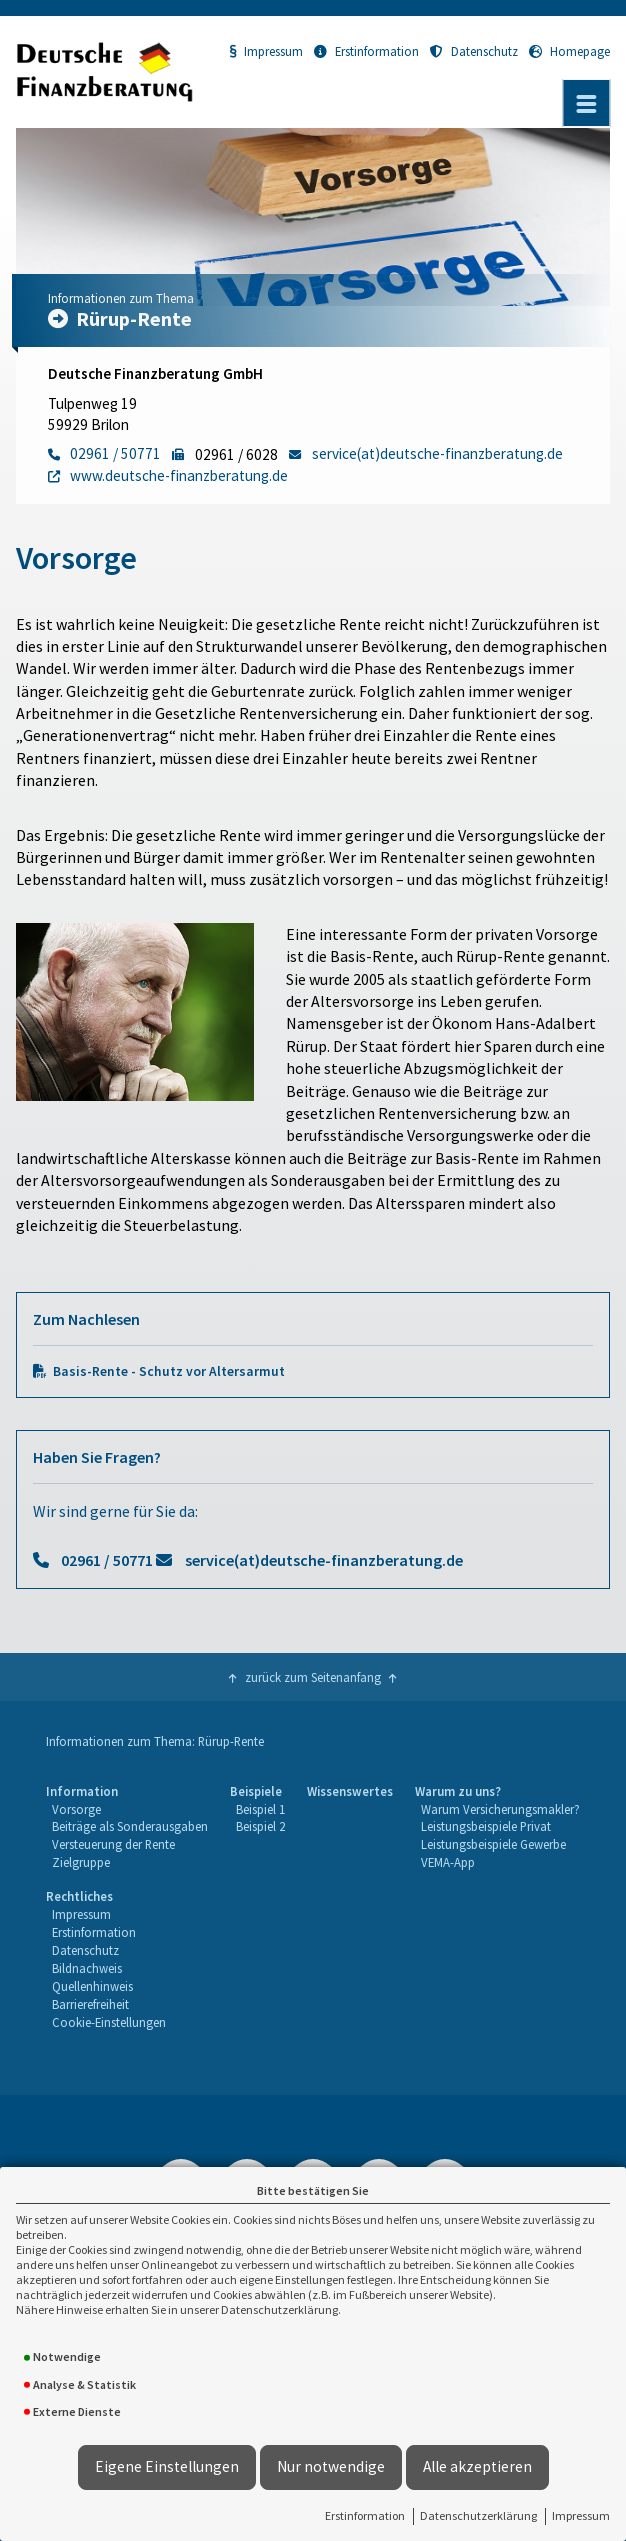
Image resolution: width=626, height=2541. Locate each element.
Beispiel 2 (260, 1826)
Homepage (569, 51)
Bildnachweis (87, 1968)
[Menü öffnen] (586, 103)
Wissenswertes (350, 1791)
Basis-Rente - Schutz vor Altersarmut (169, 1371)
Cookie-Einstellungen (109, 2022)
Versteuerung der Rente (113, 1844)
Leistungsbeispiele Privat (486, 1826)
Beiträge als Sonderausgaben (130, 1826)
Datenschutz (474, 51)
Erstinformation (365, 2515)
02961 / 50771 (107, 1560)
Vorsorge (76, 1809)
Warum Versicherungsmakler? (500, 1809)
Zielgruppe (81, 1862)
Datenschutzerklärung (478, 2515)
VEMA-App (448, 1862)
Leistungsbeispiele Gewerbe (493, 1844)
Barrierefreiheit (90, 2004)
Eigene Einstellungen (167, 2466)
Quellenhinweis (92, 1986)
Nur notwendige (331, 2466)
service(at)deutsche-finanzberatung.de (324, 1560)
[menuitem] (127, 1828)
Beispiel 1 (260, 1809)
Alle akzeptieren (477, 2466)
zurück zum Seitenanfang (313, 1677)
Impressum (581, 2515)
